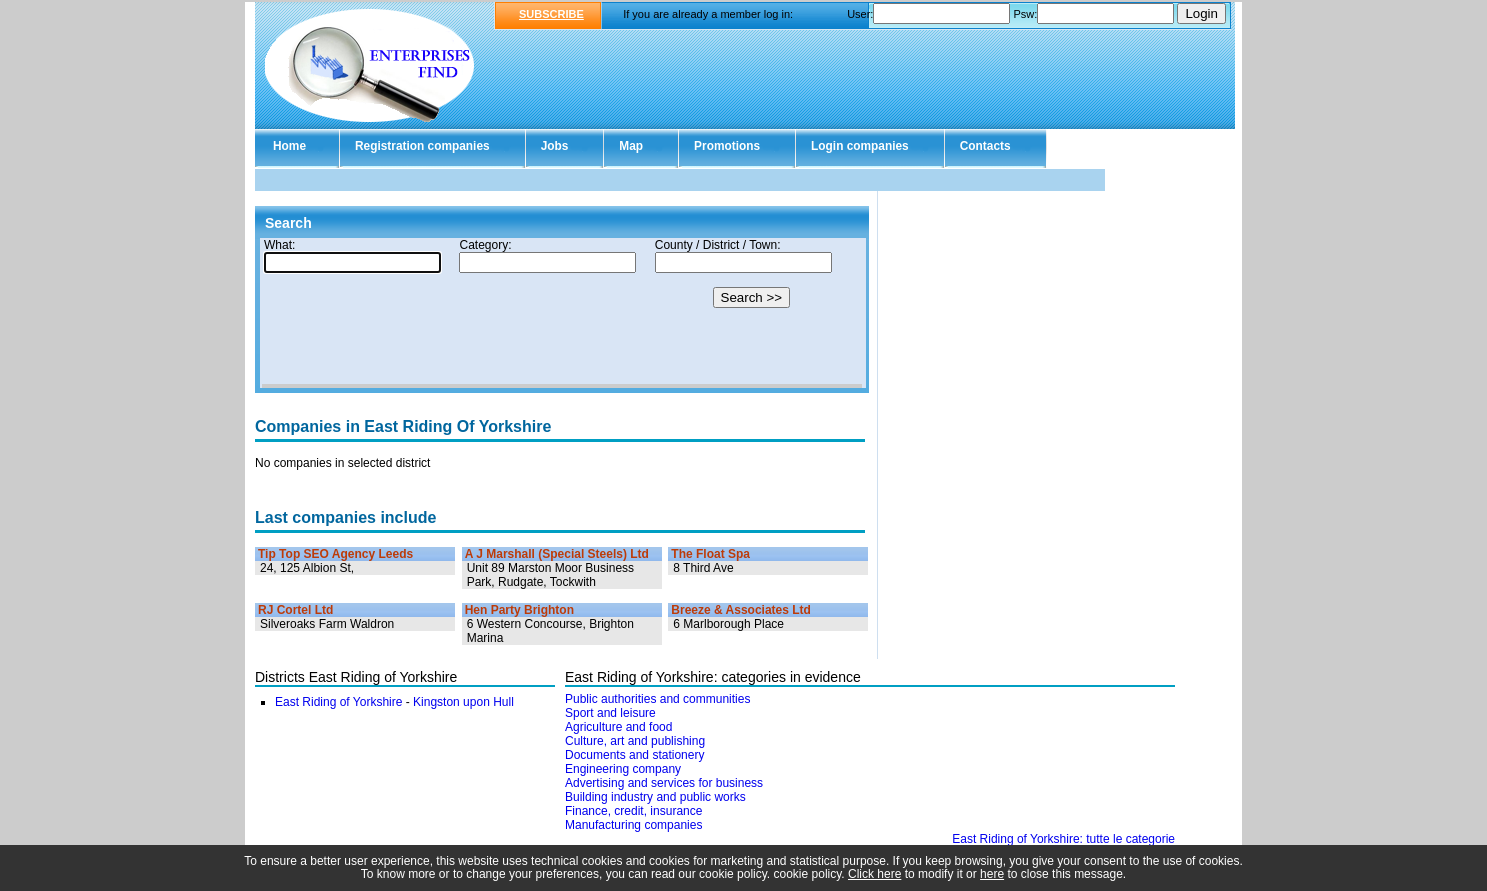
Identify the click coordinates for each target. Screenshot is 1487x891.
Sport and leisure (610, 713)
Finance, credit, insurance (633, 811)
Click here (874, 874)
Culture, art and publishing (635, 741)
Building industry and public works (655, 797)
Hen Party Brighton (519, 610)
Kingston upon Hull (463, 702)
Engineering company (623, 769)
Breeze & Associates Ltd (741, 610)
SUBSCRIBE (551, 14)
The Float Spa (710, 554)
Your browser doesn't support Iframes (562, 313)
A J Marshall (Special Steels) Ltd (557, 554)
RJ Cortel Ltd (295, 610)
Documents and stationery (634, 755)
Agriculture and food (618, 727)
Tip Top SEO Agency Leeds (335, 554)
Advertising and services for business (664, 783)
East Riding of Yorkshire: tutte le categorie (1063, 839)
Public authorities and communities (657, 699)
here (992, 874)
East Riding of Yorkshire (338, 702)
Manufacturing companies (633, 825)
